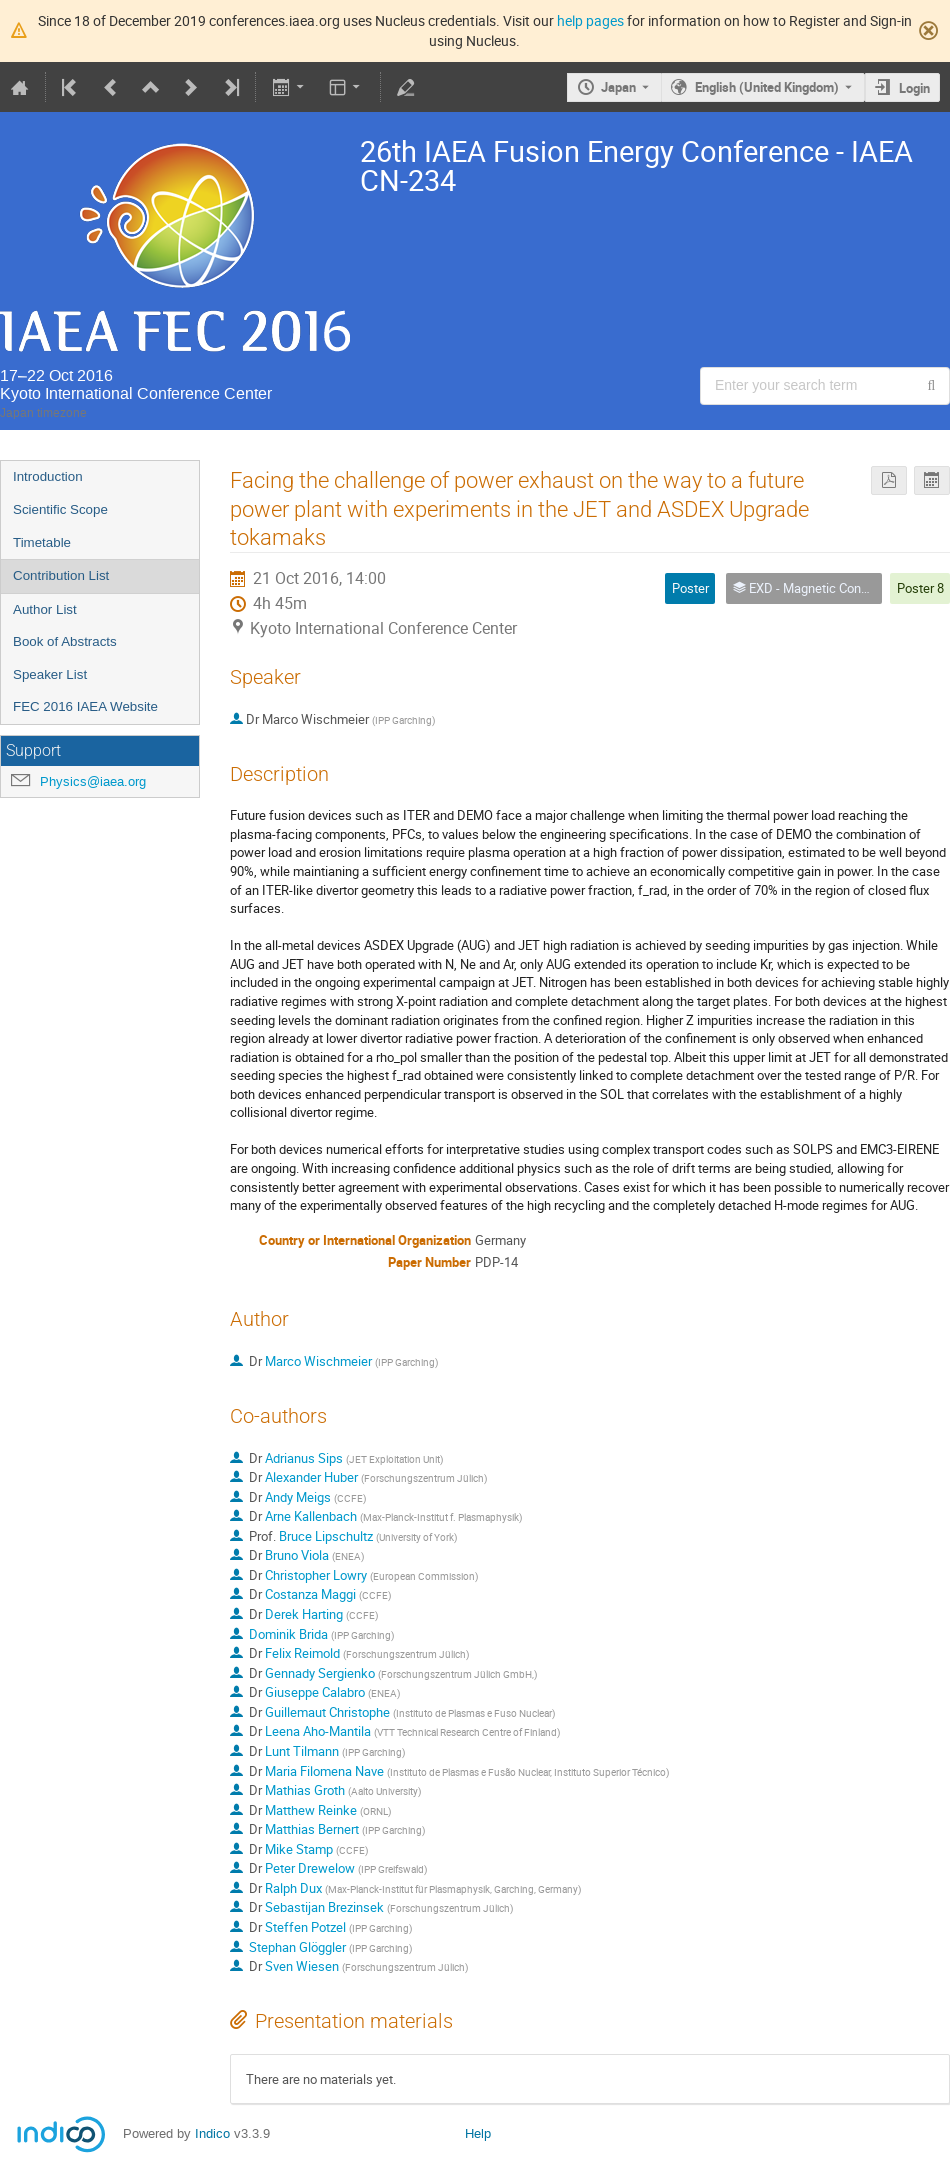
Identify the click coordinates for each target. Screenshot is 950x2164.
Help (478, 2133)
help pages (590, 20)
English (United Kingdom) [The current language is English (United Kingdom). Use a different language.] (767, 87)
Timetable (42, 542)
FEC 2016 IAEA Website (85, 706)
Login (914, 88)
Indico (212, 2133)
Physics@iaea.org (93, 781)
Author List (45, 609)
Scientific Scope (60, 509)
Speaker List (50, 674)
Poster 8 (920, 588)
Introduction (48, 476)
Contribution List (61, 575)
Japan (618, 87)
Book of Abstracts (65, 641)
